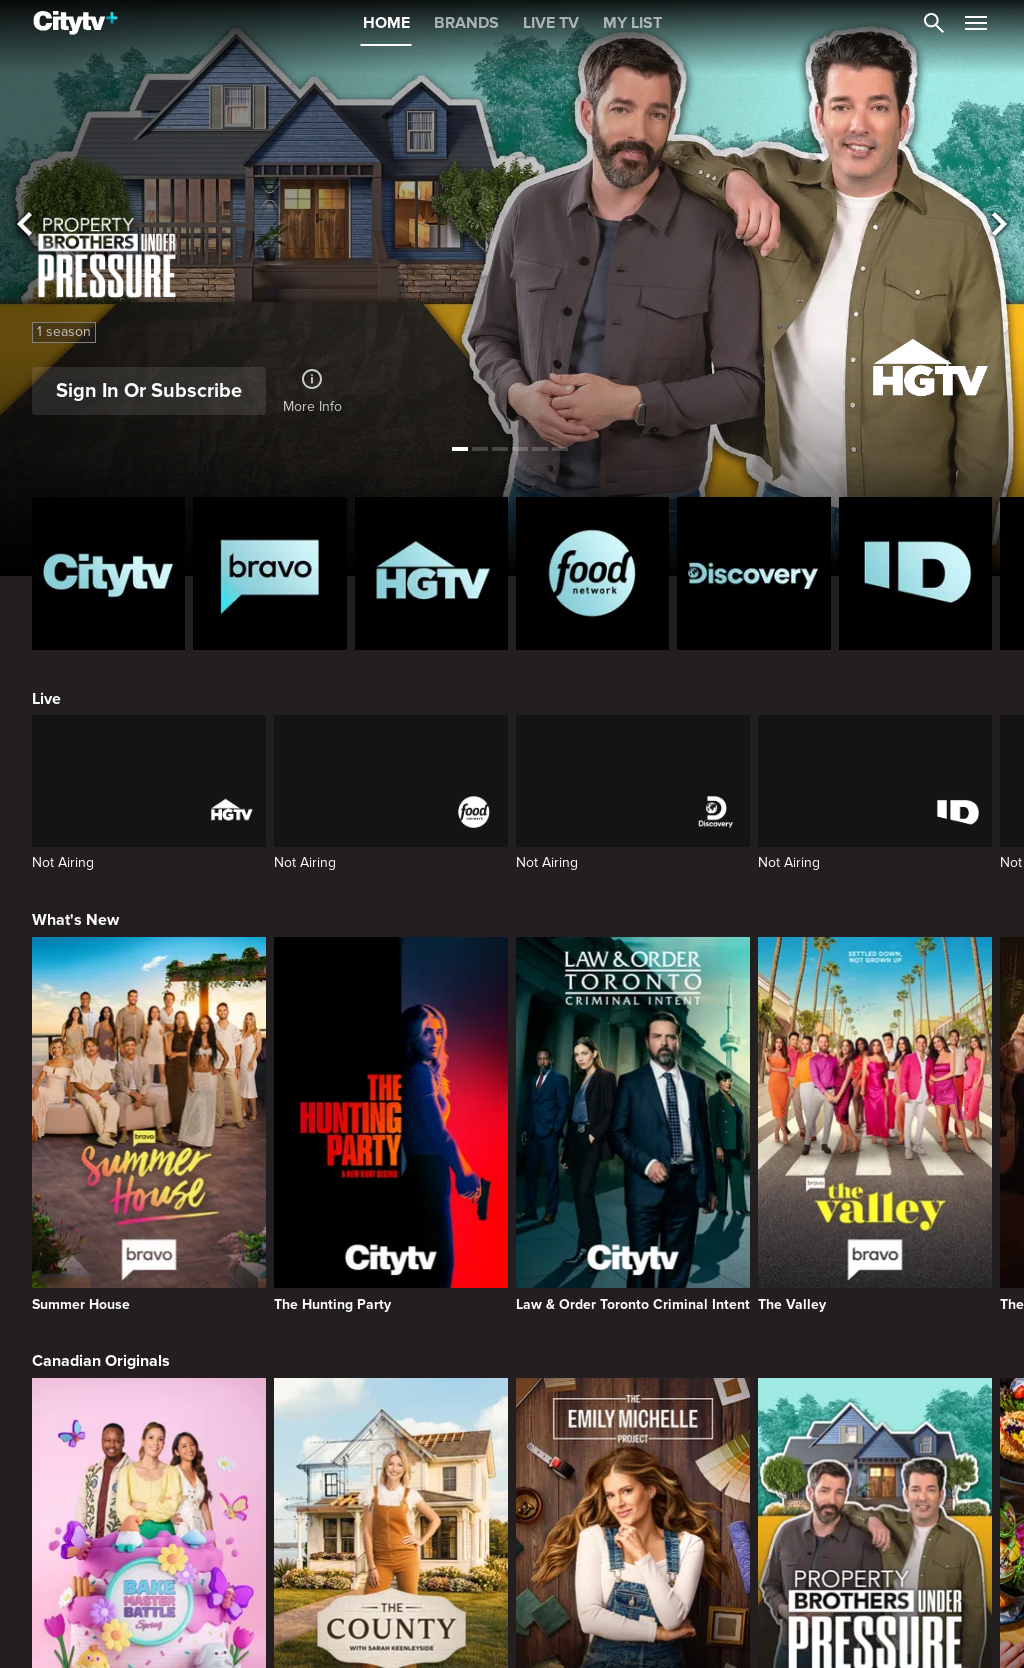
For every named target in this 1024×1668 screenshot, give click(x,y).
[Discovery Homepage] (753, 573)
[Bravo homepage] (269, 573)
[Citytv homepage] (108, 573)
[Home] (75, 23)
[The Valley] (875, 1124)
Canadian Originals (101, 1361)
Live (46, 699)
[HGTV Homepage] (431, 573)
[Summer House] (149, 1124)
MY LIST (632, 23)
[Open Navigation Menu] (976, 23)
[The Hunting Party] (391, 1124)
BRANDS (466, 23)
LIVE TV (551, 23)
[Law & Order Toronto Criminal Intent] (633, 1124)
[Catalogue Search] (934, 23)
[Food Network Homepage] (592, 573)
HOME (386, 23)
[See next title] (1000, 225)
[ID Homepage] (915, 573)
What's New (75, 920)
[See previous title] (24, 225)
